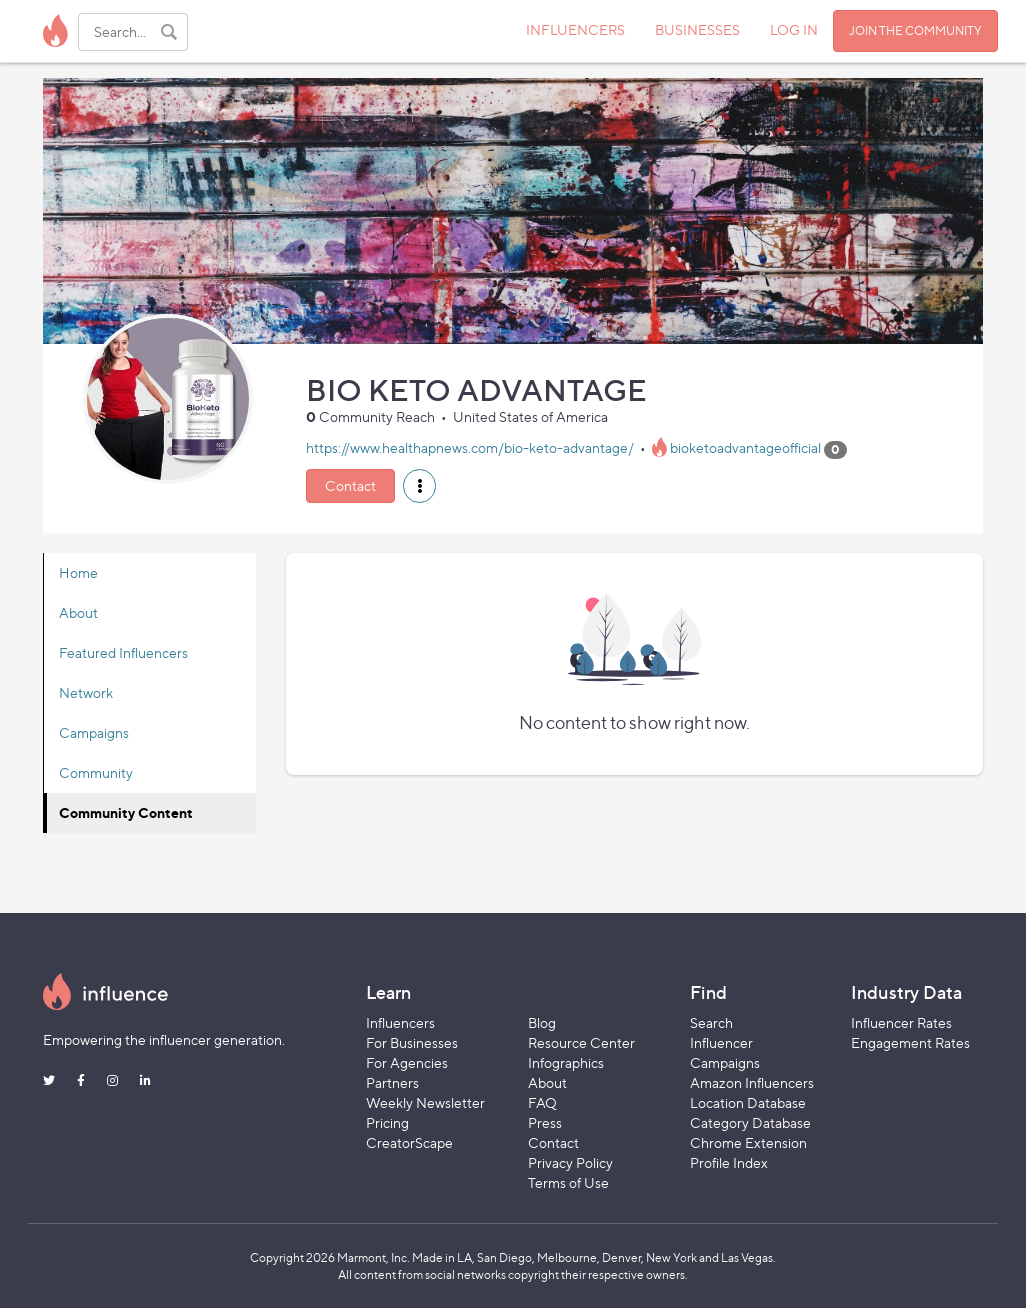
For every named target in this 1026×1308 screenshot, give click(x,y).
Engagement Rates (910, 1042)
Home (78, 572)
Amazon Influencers (752, 1082)
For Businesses (412, 1042)
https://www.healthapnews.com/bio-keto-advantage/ (470, 448)
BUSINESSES (697, 29)
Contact (350, 485)
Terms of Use (568, 1182)
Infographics (566, 1062)
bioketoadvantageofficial (745, 448)
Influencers (400, 1022)
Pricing (387, 1122)
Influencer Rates (901, 1022)
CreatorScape (409, 1142)
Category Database (750, 1122)
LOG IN (794, 29)
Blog (542, 1022)
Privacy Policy (570, 1162)
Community (96, 772)
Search (711, 1022)
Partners (392, 1082)
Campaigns (94, 732)
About (78, 612)
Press (545, 1122)
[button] (419, 486)
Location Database (748, 1102)
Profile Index (729, 1162)
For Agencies (407, 1062)
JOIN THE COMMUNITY (915, 30)
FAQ (542, 1102)
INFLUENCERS (575, 29)
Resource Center (581, 1042)
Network (86, 692)
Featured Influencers (123, 652)
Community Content (126, 812)
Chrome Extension (748, 1142)
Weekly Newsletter (425, 1102)
